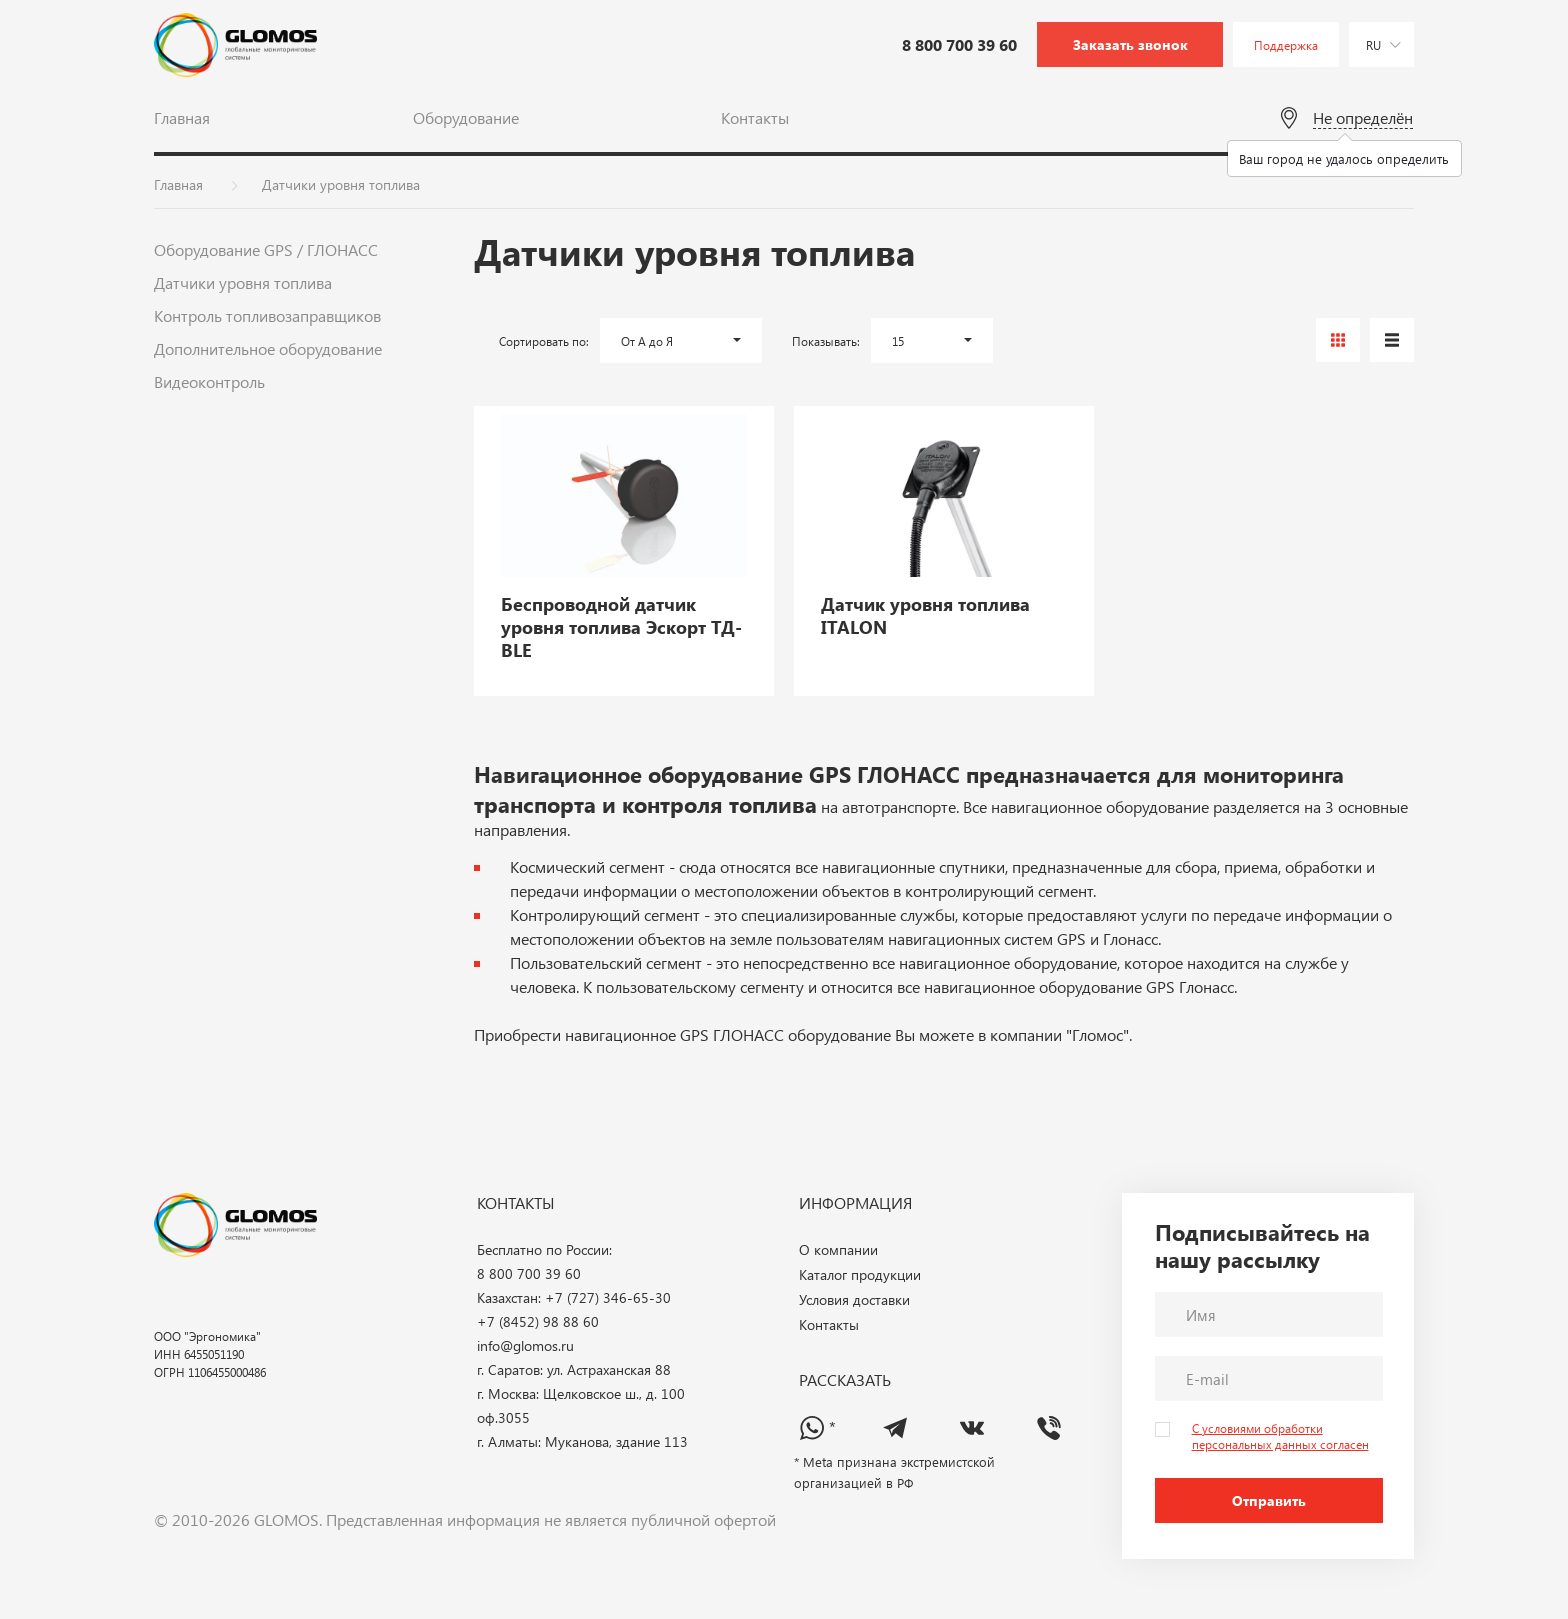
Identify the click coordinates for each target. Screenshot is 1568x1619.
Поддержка (1286, 45)
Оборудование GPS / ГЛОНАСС (266, 249)
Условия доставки (854, 1300)
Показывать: (826, 341)
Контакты (755, 117)
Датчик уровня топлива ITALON (925, 616)
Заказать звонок (1130, 44)
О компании (838, 1250)
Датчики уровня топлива (243, 282)
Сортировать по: (544, 341)
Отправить (1269, 1500)
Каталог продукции (860, 1275)
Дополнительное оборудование (268, 348)
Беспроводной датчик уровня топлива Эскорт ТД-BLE (621, 628)
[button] (681, 340)
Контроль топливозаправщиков (267, 315)
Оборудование (466, 117)
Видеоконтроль (209, 381)
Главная (182, 117)
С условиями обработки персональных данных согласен (1280, 1436)
